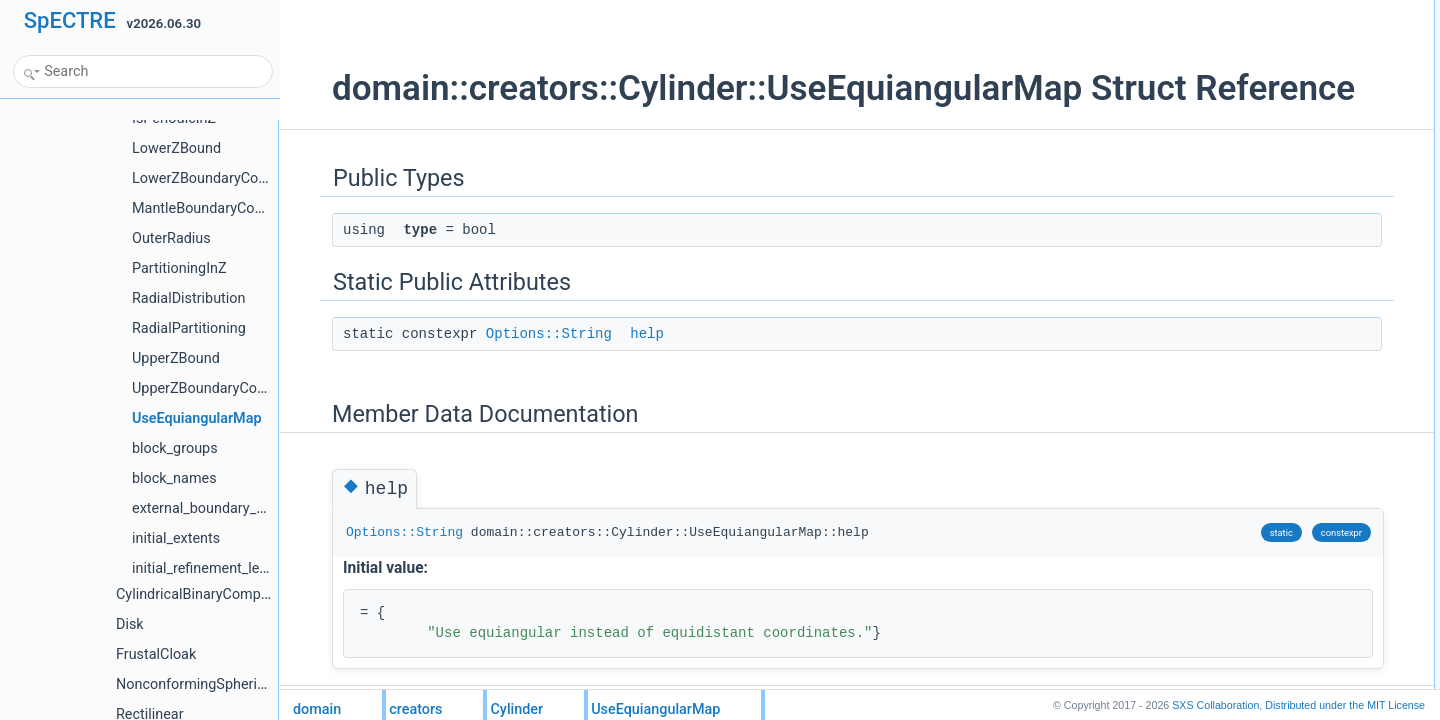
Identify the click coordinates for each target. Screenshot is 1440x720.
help (611, 376)
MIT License (1345, 705)
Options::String (513, 376)
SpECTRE (70, 20)
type (1216, 33)
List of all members (1239, 143)
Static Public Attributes (1248, 55)
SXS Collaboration (1215, 705)
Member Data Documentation (1267, 99)
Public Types (1223, 11)
